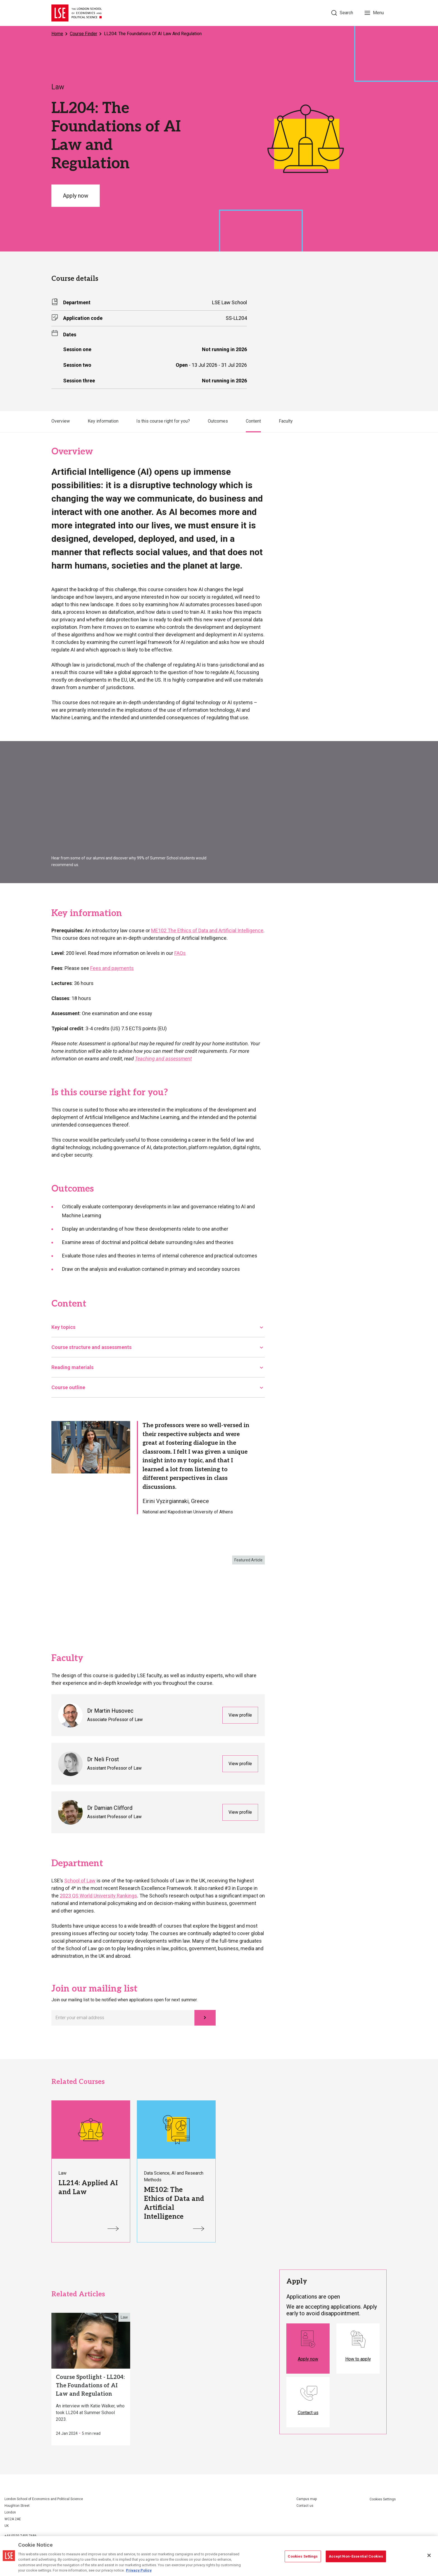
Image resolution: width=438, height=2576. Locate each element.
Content (253, 421)
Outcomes (218, 421)
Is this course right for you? (163, 421)
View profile (240, 1715)
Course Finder (83, 33)
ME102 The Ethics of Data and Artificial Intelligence (207, 930)
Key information (103, 421)
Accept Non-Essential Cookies (356, 2556)
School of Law (80, 1881)
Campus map (306, 2499)
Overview (60, 421)
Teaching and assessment (163, 1058)
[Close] (429, 2555)
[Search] (342, 13)
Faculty (286, 421)
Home (57, 33)
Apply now (75, 195)
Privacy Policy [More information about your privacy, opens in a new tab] (139, 2570)
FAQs (180, 953)
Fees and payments (112, 968)
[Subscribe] (205, 2018)
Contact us (304, 2506)
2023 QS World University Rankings (98, 1896)
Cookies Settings (383, 2499)
